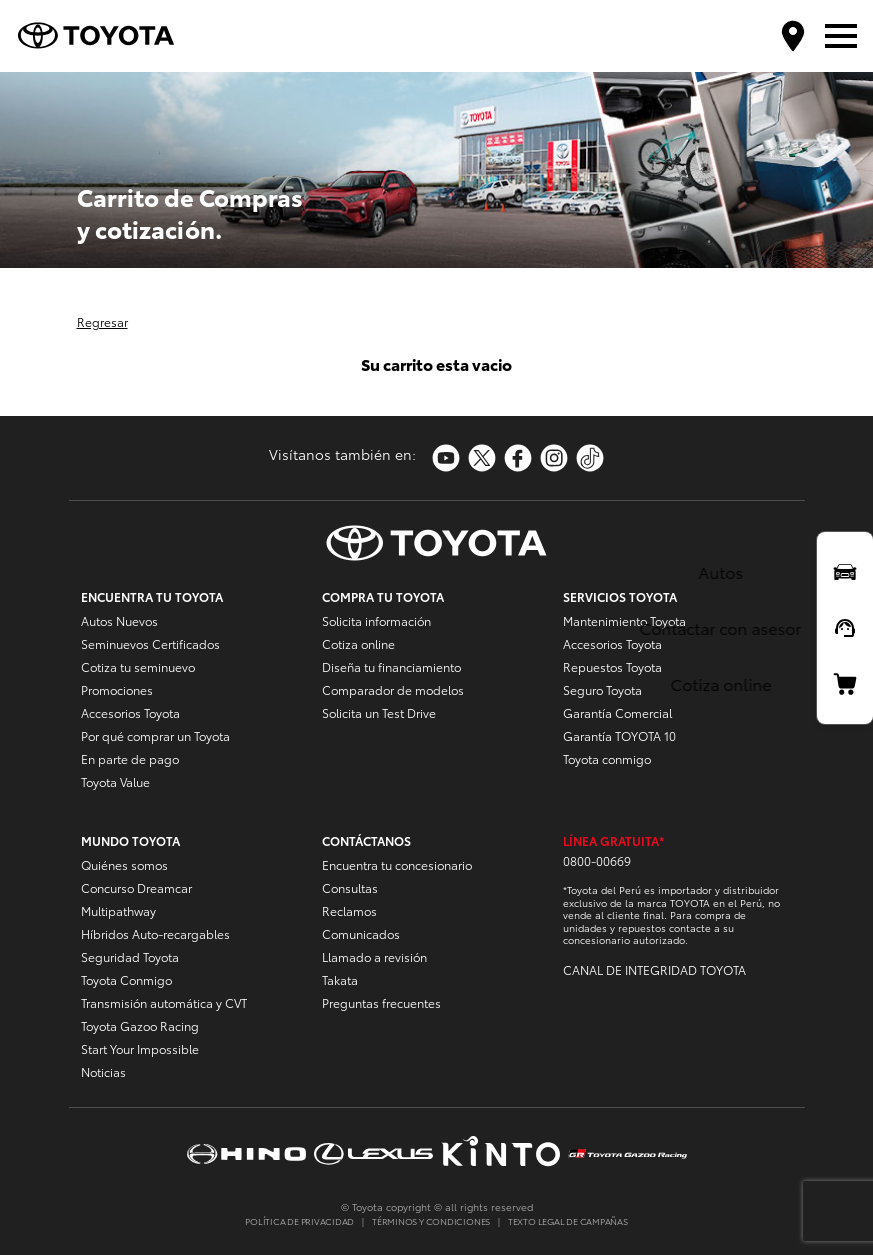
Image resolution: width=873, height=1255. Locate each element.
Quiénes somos (124, 864)
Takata (340, 979)
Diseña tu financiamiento (391, 666)
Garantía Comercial (617, 712)
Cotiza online (358, 643)
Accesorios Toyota (130, 712)
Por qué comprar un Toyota (155, 735)
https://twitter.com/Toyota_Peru (482, 458)
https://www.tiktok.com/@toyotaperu (590, 458)
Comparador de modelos (393, 689)
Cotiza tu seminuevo (138, 666)
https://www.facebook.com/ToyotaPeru (518, 458)
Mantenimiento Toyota (624, 620)
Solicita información (376, 620)
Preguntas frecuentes (381, 1002)
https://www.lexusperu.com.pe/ (373, 1153)
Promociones (117, 689)
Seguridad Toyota (130, 956)
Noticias (103, 1071)
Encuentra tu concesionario (397, 864)
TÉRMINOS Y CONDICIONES (431, 1220)
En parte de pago (130, 758)
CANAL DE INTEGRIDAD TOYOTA (654, 969)
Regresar (102, 322)
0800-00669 (597, 860)
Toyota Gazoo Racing (140, 1025)
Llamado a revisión (374, 956)
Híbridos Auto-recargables (155, 933)
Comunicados (361, 933)
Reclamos (349, 910)
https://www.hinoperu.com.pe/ (246, 1153)
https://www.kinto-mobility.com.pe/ (500, 1153)
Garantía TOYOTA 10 (619, 735)
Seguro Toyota (602, 689)
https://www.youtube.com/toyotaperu (446, 458)
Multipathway (118, 910)
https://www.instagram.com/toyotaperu (554, 458)
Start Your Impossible (140, 1048)
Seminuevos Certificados (150, 643)
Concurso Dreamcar (136, 887)
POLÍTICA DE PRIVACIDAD (299, 1220)
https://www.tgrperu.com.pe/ (627, 1153)
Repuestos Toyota (612, 666)
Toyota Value (115, 781)
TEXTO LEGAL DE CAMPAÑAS (568, 1220)
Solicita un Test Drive (379, 712)
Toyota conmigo (607, 758)
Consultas (350, 887)
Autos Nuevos (119, 620)
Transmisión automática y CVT (164, 1002)
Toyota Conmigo (126, 979)
